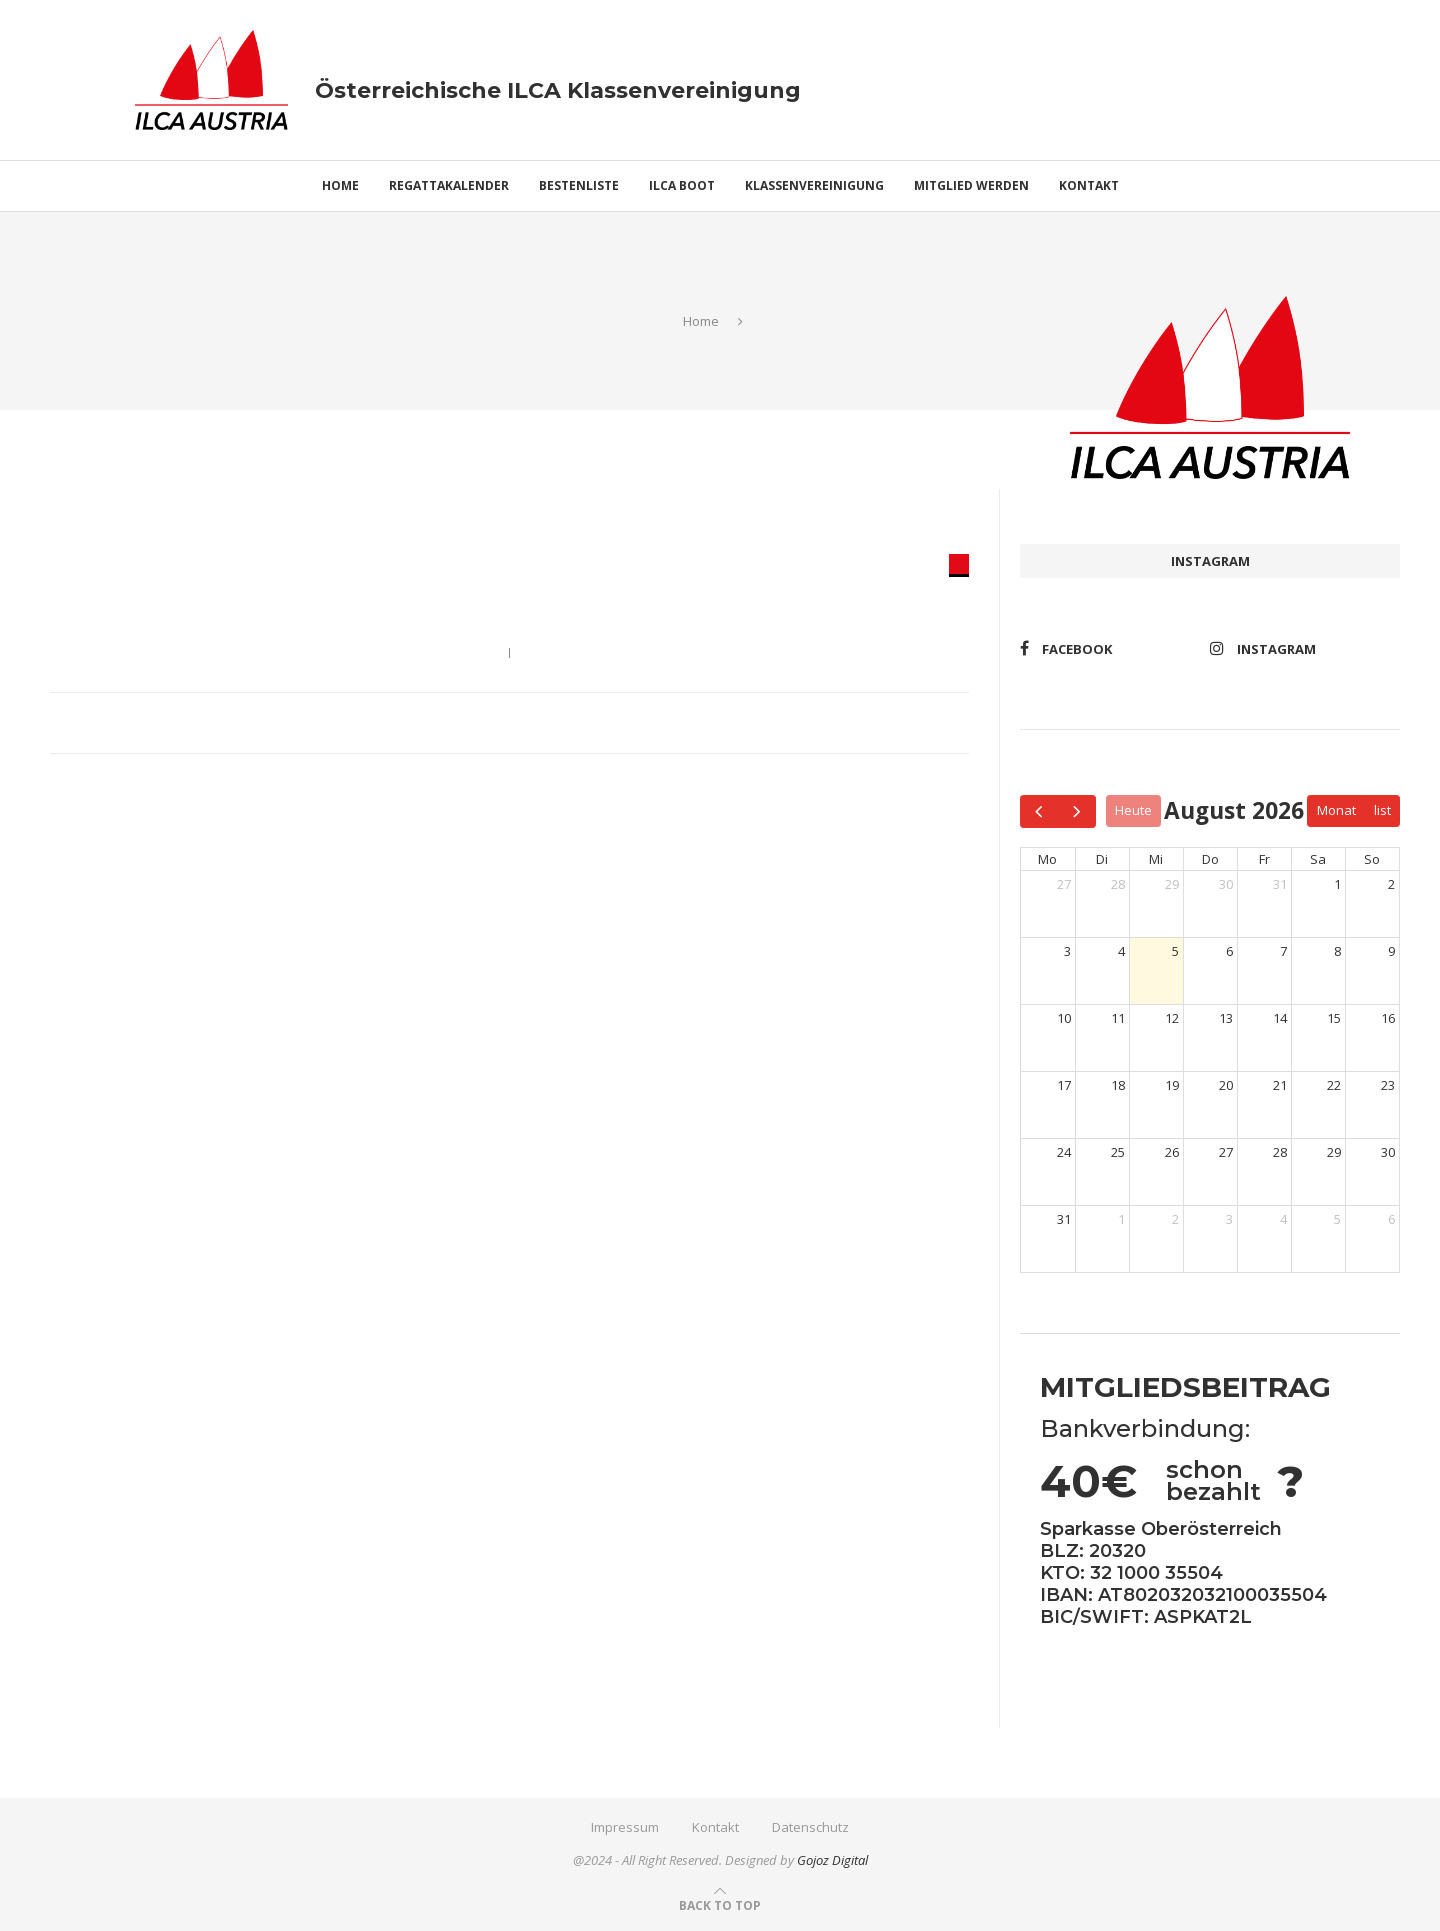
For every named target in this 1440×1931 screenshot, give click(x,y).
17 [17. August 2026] (1064, 1085)
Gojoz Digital (832, 1860)
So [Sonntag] (1372, 859)
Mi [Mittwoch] (1156, 859)
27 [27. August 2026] (1226, 1152)
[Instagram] (1300, 648)
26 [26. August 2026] (1172, 1152)
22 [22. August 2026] (1334, 1085)
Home (340, 185)
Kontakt (1089, 185)
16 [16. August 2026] (1388, 1018)
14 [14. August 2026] (1280, 1018)
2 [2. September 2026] (1175, 1219)
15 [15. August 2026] (1334, 1018)
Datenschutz (810, 1827)
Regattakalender (449, 185)
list (1382, 810)
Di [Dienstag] (1102, 859)
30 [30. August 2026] (1388, 1152)
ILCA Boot (682, 185)
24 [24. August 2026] (1064, 1152)
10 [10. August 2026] (1064, 1018)
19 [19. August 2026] (1172, 1085)
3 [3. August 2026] (1067, 951)
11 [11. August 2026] (1118, 1018)
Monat (1336, 810)
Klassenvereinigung (814, 185)
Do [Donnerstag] (1210, 859)
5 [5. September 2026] (1337, 1219)
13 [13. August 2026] (1226, 1018)
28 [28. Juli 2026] (1118, 884)
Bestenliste (579, 185)
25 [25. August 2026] (1118, 1152)
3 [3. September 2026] (1229, 1219)
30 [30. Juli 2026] (1226, 884)
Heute (1133, 810)
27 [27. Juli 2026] (1064, 884)
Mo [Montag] (1047, 859)
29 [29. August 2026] (1334, 1152)
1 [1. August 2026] (1337, 884)
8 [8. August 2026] (1337, 951)
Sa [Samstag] (1318, 859)
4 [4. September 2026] (1283, 1219)
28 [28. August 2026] (1280, 1152)
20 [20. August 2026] (1226, 1085)
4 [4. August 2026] (1121, 951)
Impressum (625, 1827)
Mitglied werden (971, 185)
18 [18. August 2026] (1118, 1085)
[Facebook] (1110, 648)
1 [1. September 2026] (1121, 1219)
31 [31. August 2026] (1064, 1219)
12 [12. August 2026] (1172, 1018)
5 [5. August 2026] (1175, 951)
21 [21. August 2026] (1280, 1085)
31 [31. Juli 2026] (1280, 884)
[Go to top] (720, 1905)
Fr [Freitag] (1264, 859)
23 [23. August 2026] (1388, 1085)
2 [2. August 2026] (1391, 884)
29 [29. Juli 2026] (1172, 884)
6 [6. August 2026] (1229, 951)
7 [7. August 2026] (1283, 951)
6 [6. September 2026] (1391, 1219)
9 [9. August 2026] (1391, 951)
